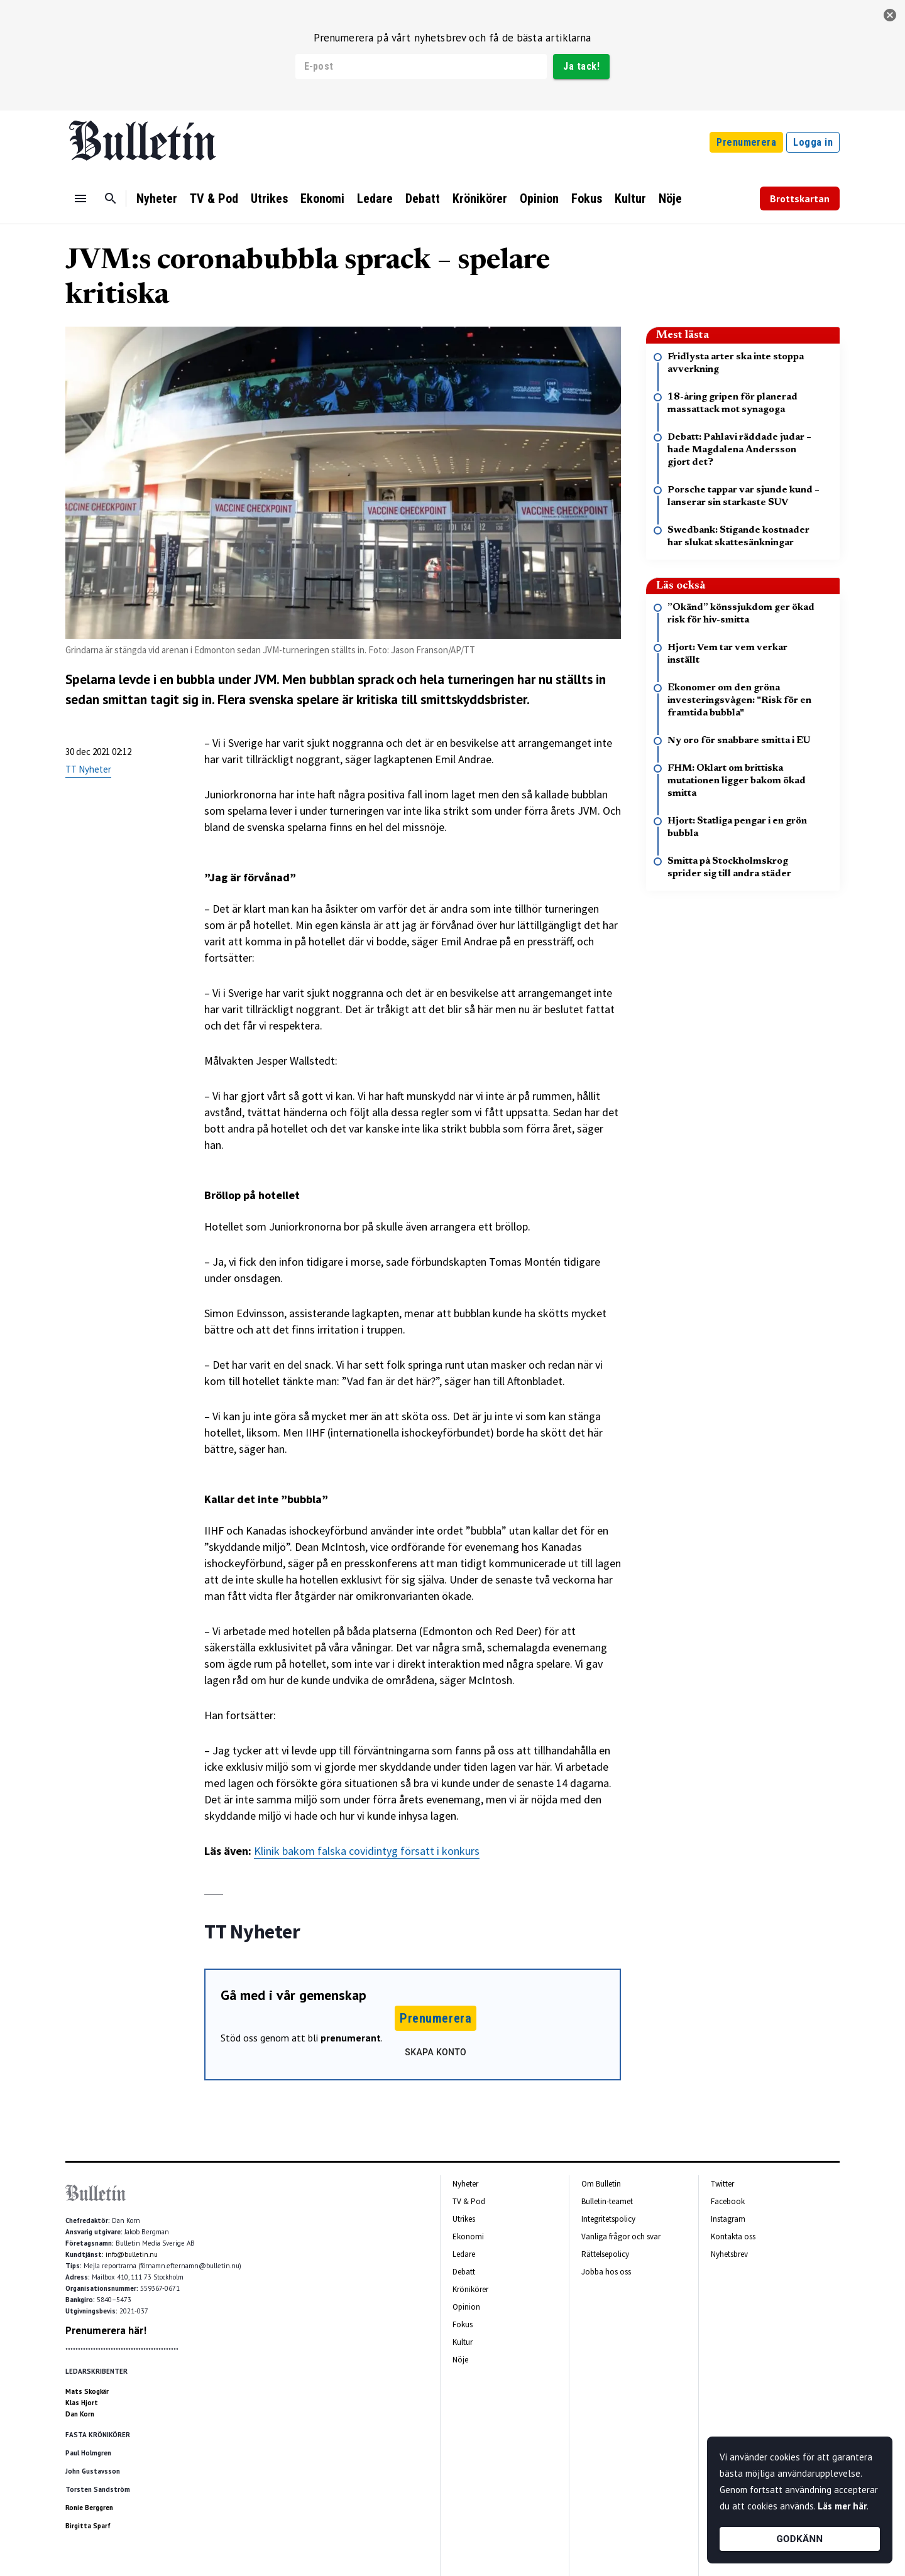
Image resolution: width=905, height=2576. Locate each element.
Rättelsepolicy (605, 2254)
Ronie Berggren (89, 2507)
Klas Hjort (81, 2402)
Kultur (630, 198)
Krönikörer (479, 198)
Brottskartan (800, 198)
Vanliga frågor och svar (621, 2236)
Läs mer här (842, 2506)
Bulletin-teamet (607, 2201)
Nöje (670, 198)
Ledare (375, 198)
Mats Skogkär (87, 2391)
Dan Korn (79, 2414)
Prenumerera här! (105, 2330)
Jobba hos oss (606, 2271)
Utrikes (269, 198)
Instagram (728, 2219)
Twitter (722, 2183)
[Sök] (111, 198)
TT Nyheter (88, 769)
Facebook (728, 2201)
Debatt (422, 198)
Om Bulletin (601, 2183)
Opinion (539, 198)
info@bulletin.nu (132, 2254)
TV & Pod (214, 198)
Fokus (586, 198)
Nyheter (156, 198)
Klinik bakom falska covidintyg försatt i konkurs (367, 1851)
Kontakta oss (733, 2236)
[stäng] (890, 15)
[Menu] (80, 198)
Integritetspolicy (608, 2219)
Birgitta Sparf (88, 2525)
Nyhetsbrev (729, 2254)
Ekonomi (322, 198)
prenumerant (351, 2037)
